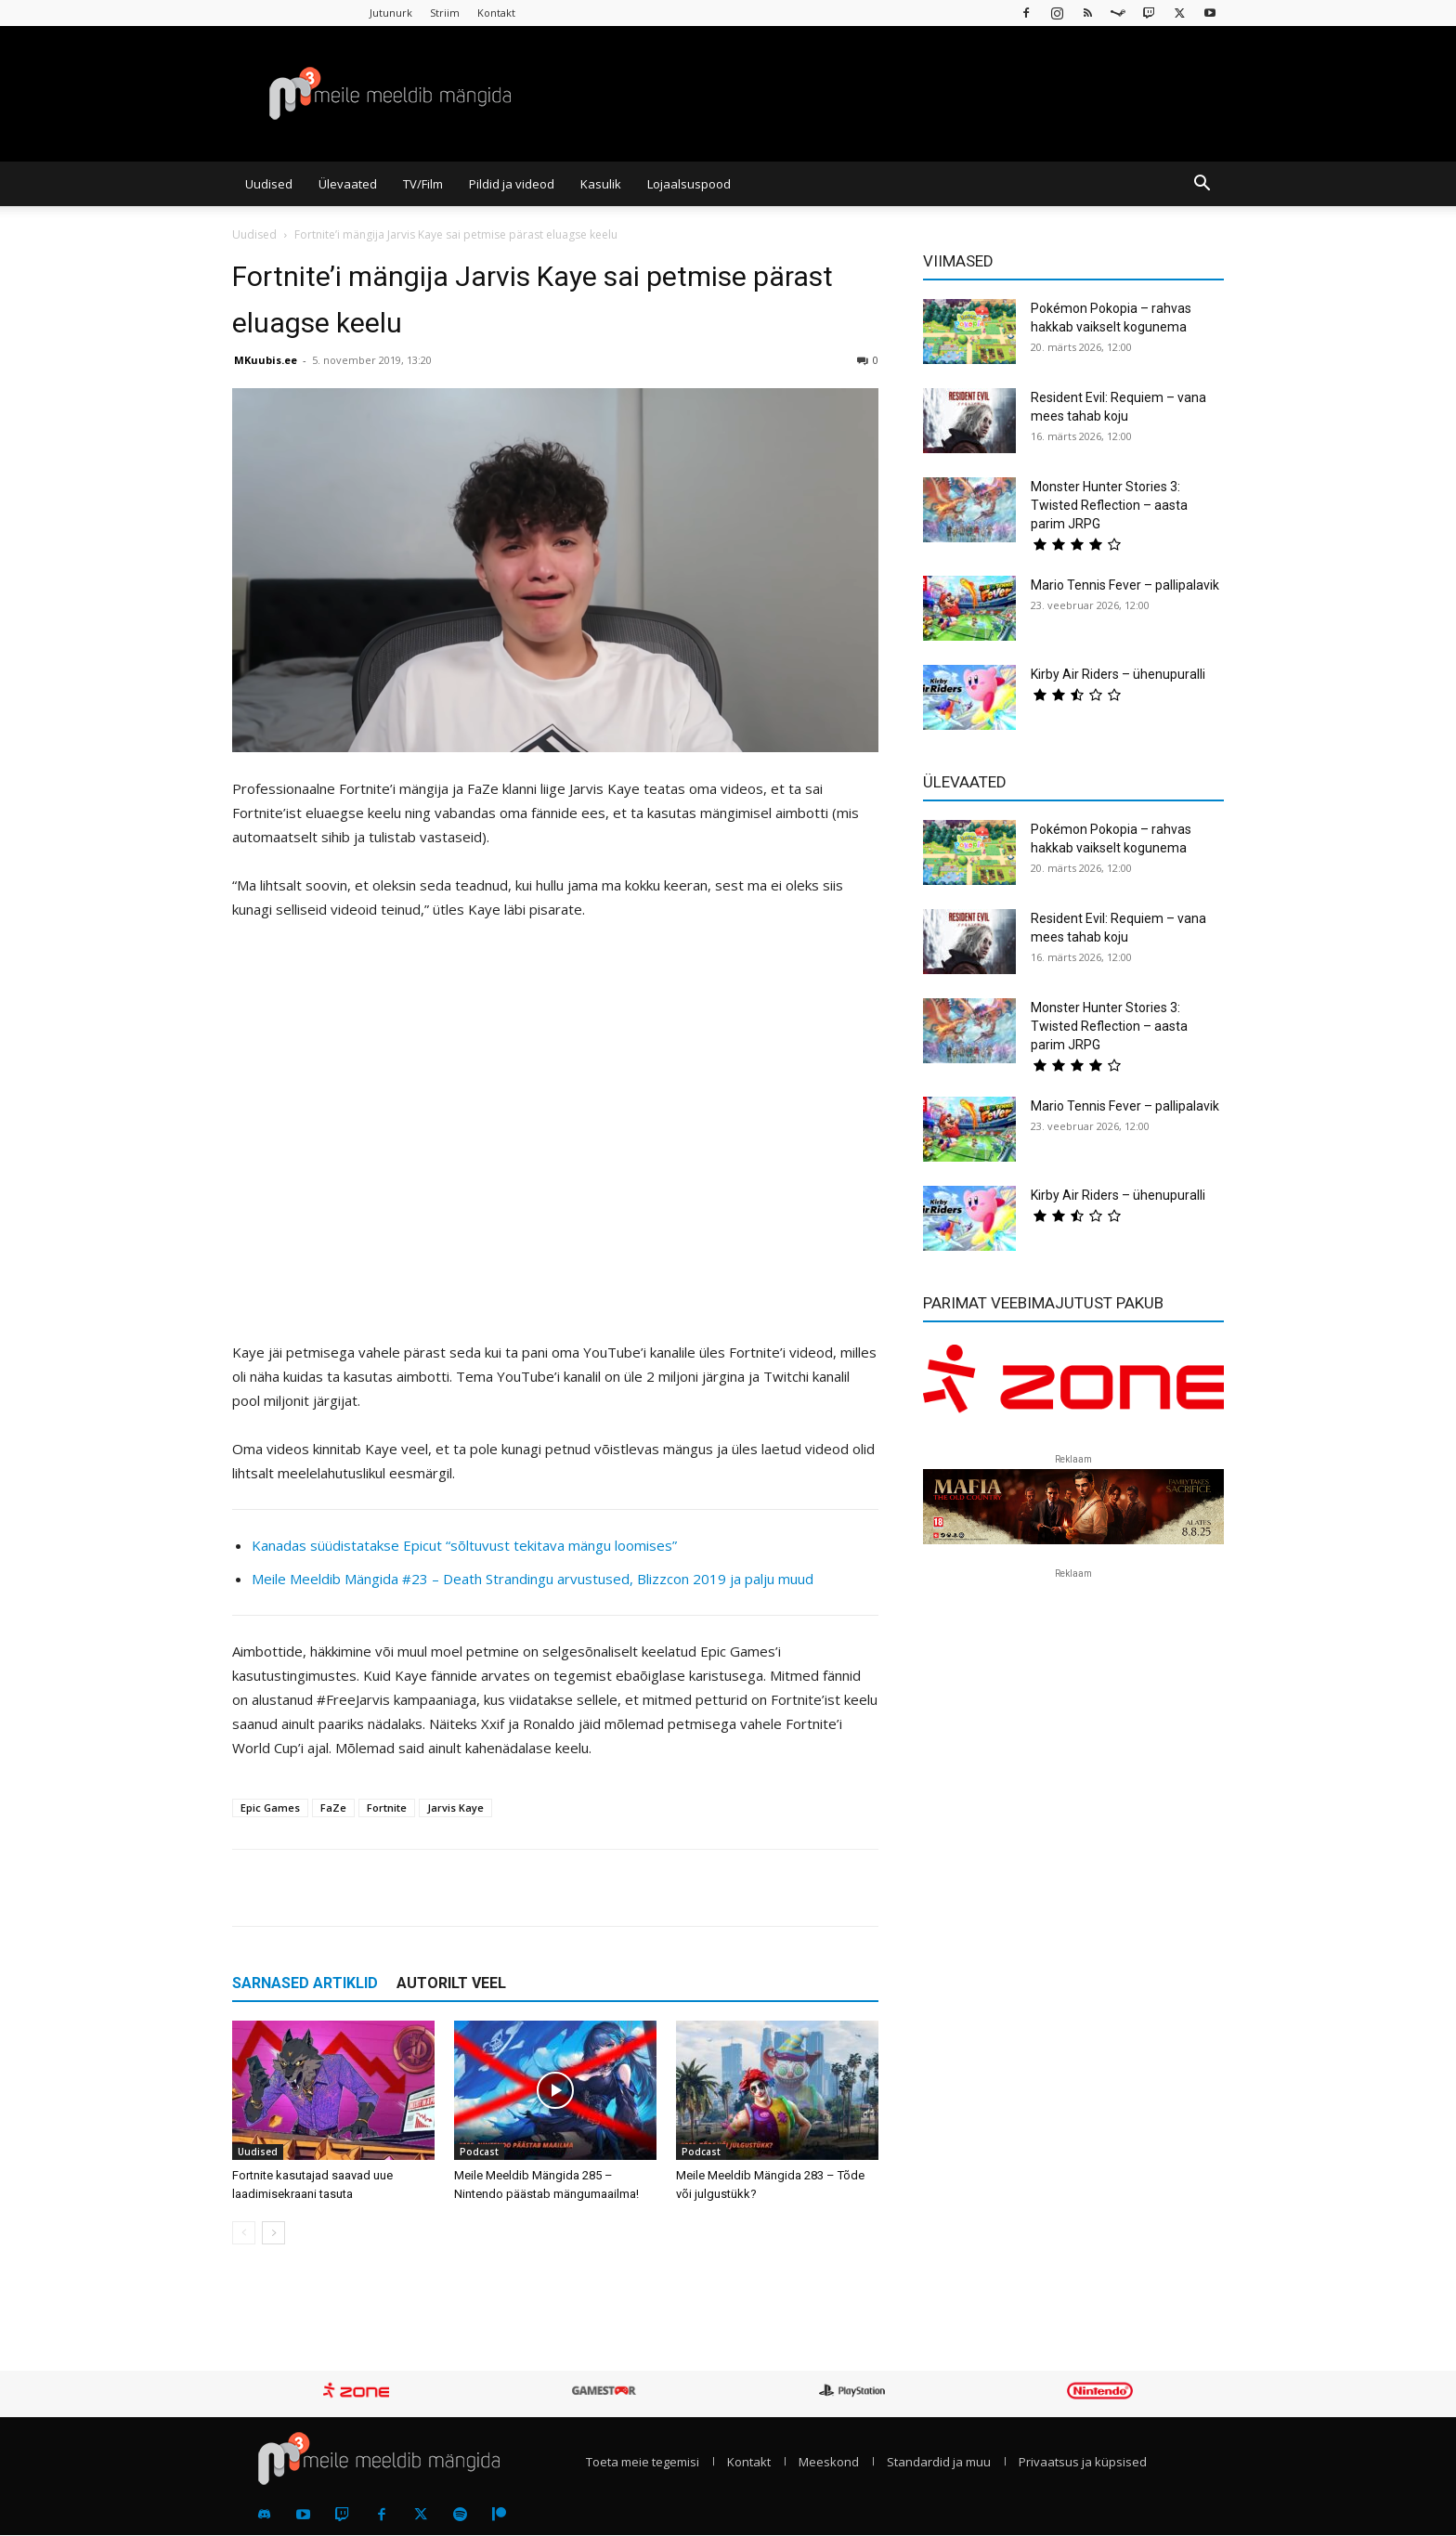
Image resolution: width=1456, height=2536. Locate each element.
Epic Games (270, 1807)
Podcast (479, 2151)
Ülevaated (347, 184)
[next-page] (273, 2232)
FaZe (333, 1807)
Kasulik (600, 184)
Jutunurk (391, 13)
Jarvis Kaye (455, 1807)
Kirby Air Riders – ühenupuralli (1118, 674)
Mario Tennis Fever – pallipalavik (1125, 585)
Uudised (268, 184)
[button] (1201, 185)
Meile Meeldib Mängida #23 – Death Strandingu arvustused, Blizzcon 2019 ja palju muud (532, 1578)
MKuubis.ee (265, 360)
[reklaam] (1073, 1387)
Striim (445, 13)
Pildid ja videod (511, 184)
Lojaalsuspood (689, 184)
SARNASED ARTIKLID (305, 1983)
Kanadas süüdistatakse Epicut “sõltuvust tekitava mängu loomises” (464, 1545)
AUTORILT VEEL (451, 1983)
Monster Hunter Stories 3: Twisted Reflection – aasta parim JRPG (1109, 505)
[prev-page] (243, 2232)
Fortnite (387, 1807)
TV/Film (423, 184)
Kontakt (496, 13)
